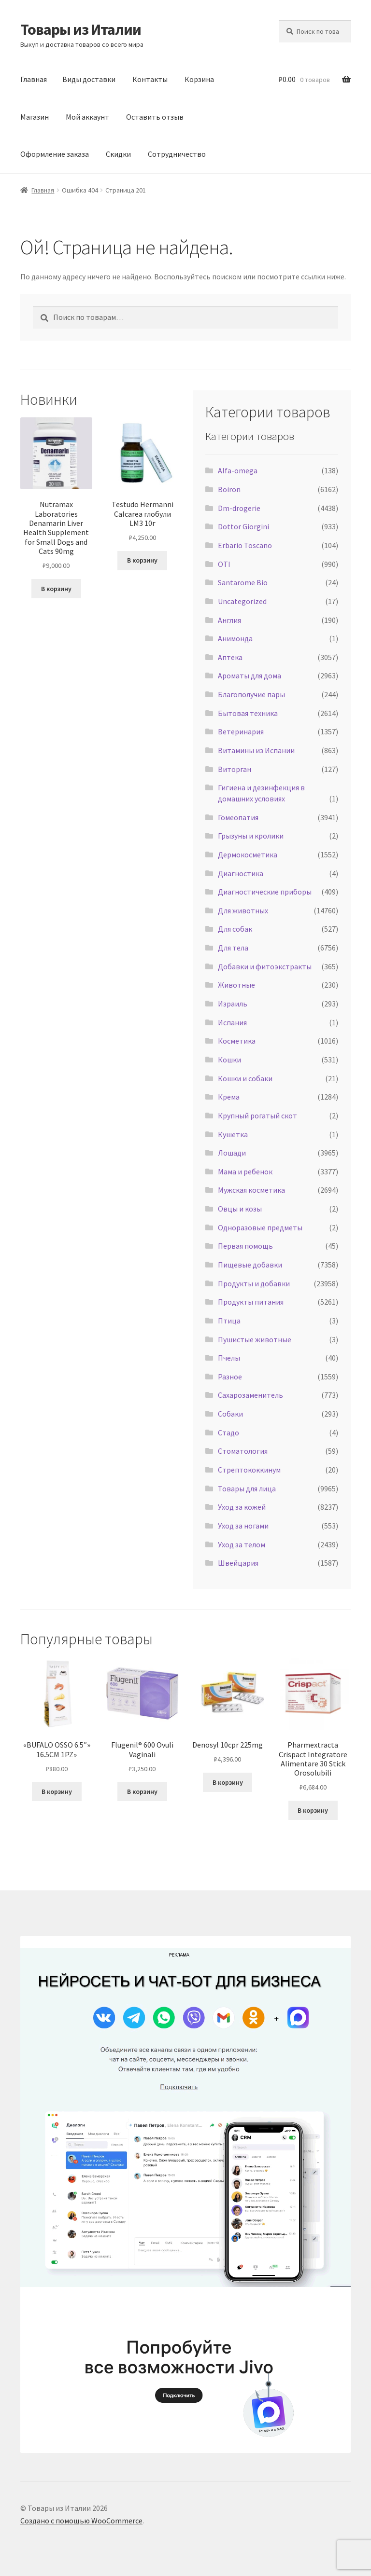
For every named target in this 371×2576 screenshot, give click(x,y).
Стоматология (243, 1451)
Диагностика (240, 873)
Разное (230, 1376)
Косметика (237, 1041)
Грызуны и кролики (251, 835)
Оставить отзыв (155, 117)
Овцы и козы (240, 1208)
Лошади (232, 1152)
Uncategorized (242, 601)
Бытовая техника (248, 713)
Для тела (233, 947)
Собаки (230, 1414)
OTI (224, 564)
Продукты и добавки (254, 1283)
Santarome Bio (243, 582)
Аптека (230, 657)
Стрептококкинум (249, 1469)
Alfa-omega (237, 470)
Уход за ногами (243, 1525)
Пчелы (229, 1358)
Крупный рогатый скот (257, 1115)
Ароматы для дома (249, 675)
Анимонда (235, 638)
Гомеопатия (238, 817)
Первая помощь (245, 1246)
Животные (236, 985)
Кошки (229, 1059)
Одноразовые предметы (260, 1227)
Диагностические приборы (265, 891)
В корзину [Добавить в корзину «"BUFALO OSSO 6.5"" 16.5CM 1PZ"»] (57, 1791)
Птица (229, 1320)
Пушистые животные (254, 1339)
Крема (229, 1097)
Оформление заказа (54, 154)
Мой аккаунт (87, 117)
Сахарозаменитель (250, 1395)
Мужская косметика (251, 1190)
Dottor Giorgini (243, 526)
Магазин (34, 117)
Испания (232, 1022)
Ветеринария (241, 731)
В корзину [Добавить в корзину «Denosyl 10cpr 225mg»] (228, 1782)
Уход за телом (241, 1544)
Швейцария (238, 1563)
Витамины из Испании (256, 750)
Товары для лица (247, 1488)
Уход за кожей (242, 1507)
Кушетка (233, 1134)
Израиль (232, 1003)
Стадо (228, 1432)
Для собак (235, 929)
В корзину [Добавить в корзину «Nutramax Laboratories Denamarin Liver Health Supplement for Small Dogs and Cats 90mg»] (56, 588)
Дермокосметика (247, 854)
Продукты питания (251, 1302)
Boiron (229, 489)
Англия (229, 620)
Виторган (234, 769)
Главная (33, 79)
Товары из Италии (80, 29)
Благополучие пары (251, 694)
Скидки (118, 154)
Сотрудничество (177, 154)
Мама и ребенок (245, 1171)
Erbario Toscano (245, 545)
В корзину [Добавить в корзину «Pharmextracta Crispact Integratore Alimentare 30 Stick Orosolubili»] (313, 1810)
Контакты (150, 79)
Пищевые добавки (250, 1264)
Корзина (199, 79)
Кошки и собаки (245, 1078)
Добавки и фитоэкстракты (265, 966)
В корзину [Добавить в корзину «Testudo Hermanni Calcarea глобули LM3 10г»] (142, 560)
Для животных (243, 910)
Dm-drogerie (239, 508)
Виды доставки (88, 79)
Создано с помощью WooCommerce (81, 2520)
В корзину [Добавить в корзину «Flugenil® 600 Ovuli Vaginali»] (142, 1791)
